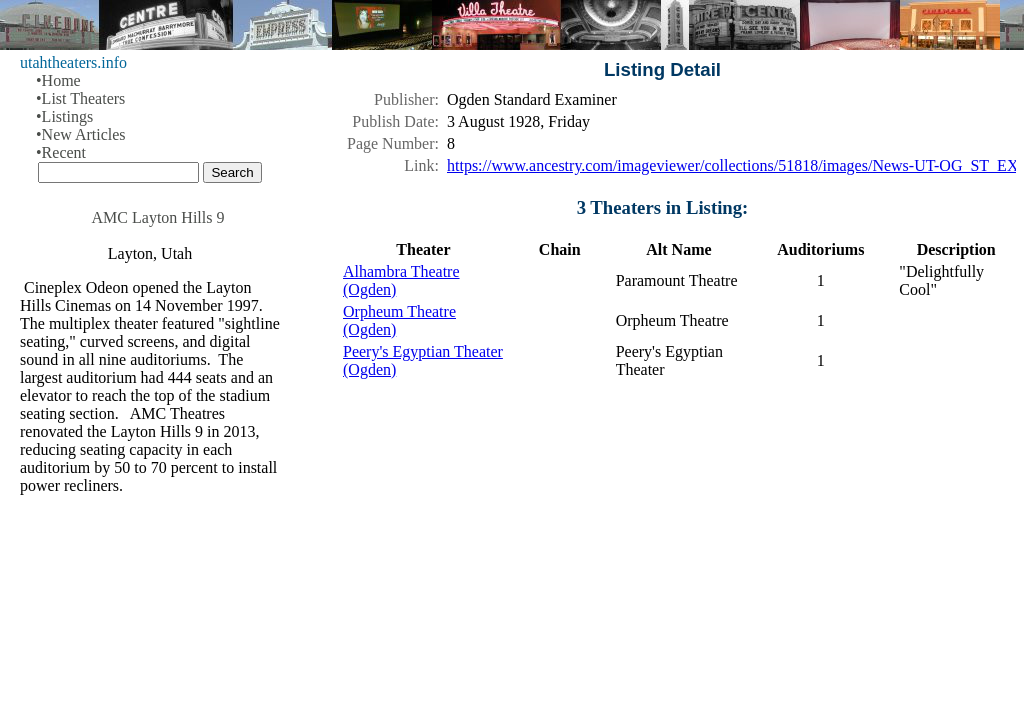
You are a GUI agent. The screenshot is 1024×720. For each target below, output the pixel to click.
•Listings (64, 116)
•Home (58, 80)
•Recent (61, 152)
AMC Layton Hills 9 (158, 217)
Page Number (391, 143)
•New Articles (81, 134)
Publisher (404, 99)
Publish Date (393, 121)
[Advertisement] (662, 554)
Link (419, 165)
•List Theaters (80, 98)
